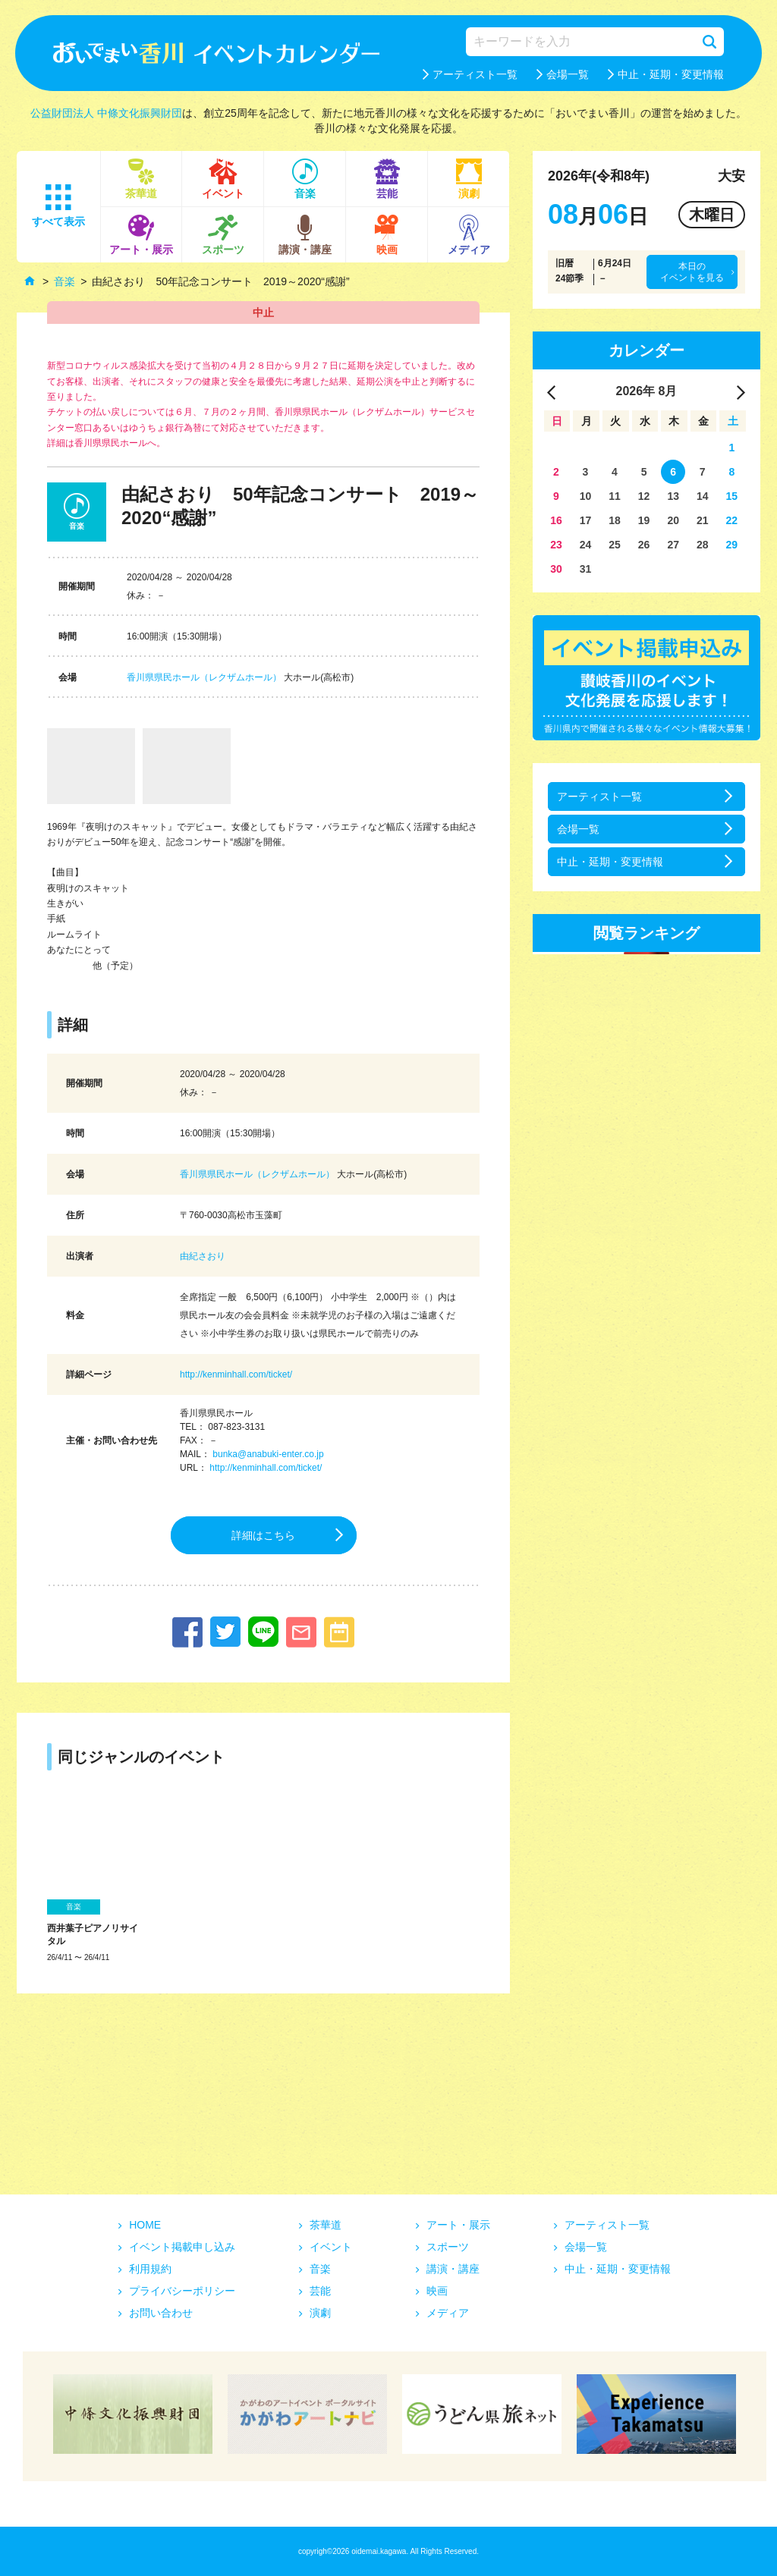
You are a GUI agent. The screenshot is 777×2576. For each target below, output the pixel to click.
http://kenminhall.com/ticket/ (236, 1374)
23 (556, 545)
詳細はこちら (263, 1535)
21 (703, 520)
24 (586, 545)
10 (586, 496)
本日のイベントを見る (692, 271)
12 (644, 496)
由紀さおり (202, 1256)
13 (673, 496)
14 (703, 496)
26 (644, 545)
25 (615, 545)
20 (673, 520)
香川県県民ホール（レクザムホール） (204, 677)
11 (615, 496)
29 (732, 545)
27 (673, 545)
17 (586, 520)
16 (556, 520)
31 (586, 569)
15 (732, 496)
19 (644, 520)
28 (703, 545)
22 (732, 520)
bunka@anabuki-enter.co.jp (267, 1454)
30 (556, 569)
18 (615, 520)
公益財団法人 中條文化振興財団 (106, 113)
